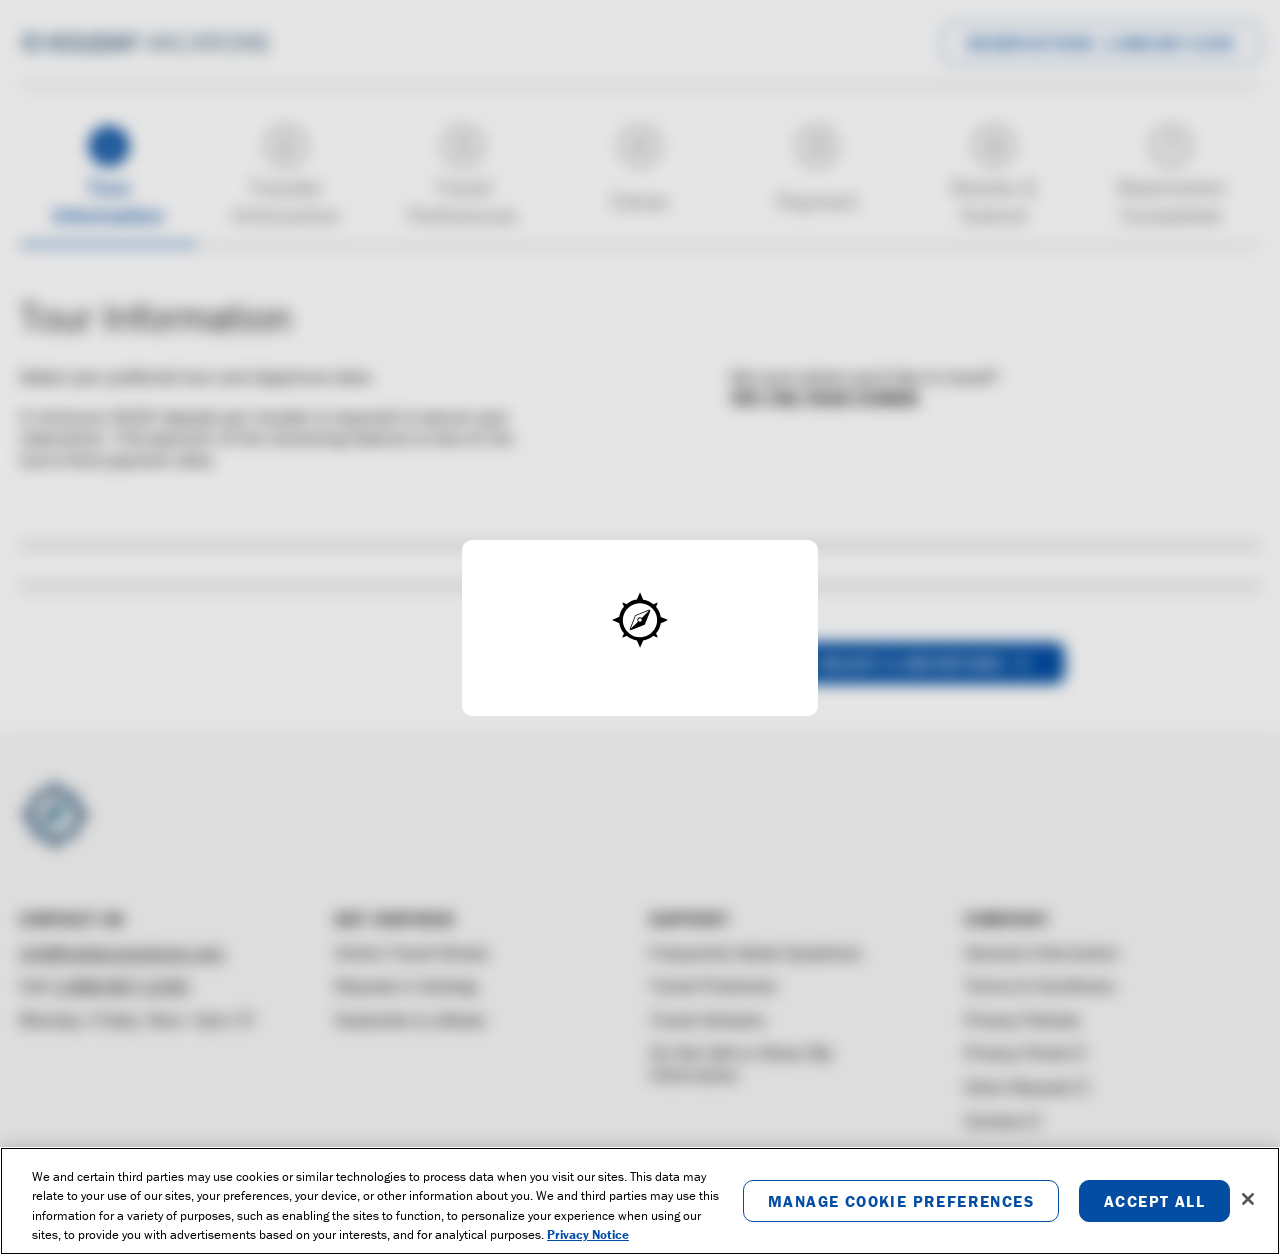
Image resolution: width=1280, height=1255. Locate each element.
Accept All (1154, 1201)
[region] (640, 1201)
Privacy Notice (588, 1234)
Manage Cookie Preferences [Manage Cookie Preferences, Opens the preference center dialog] (901, 1201)
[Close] (1248, 1199)
